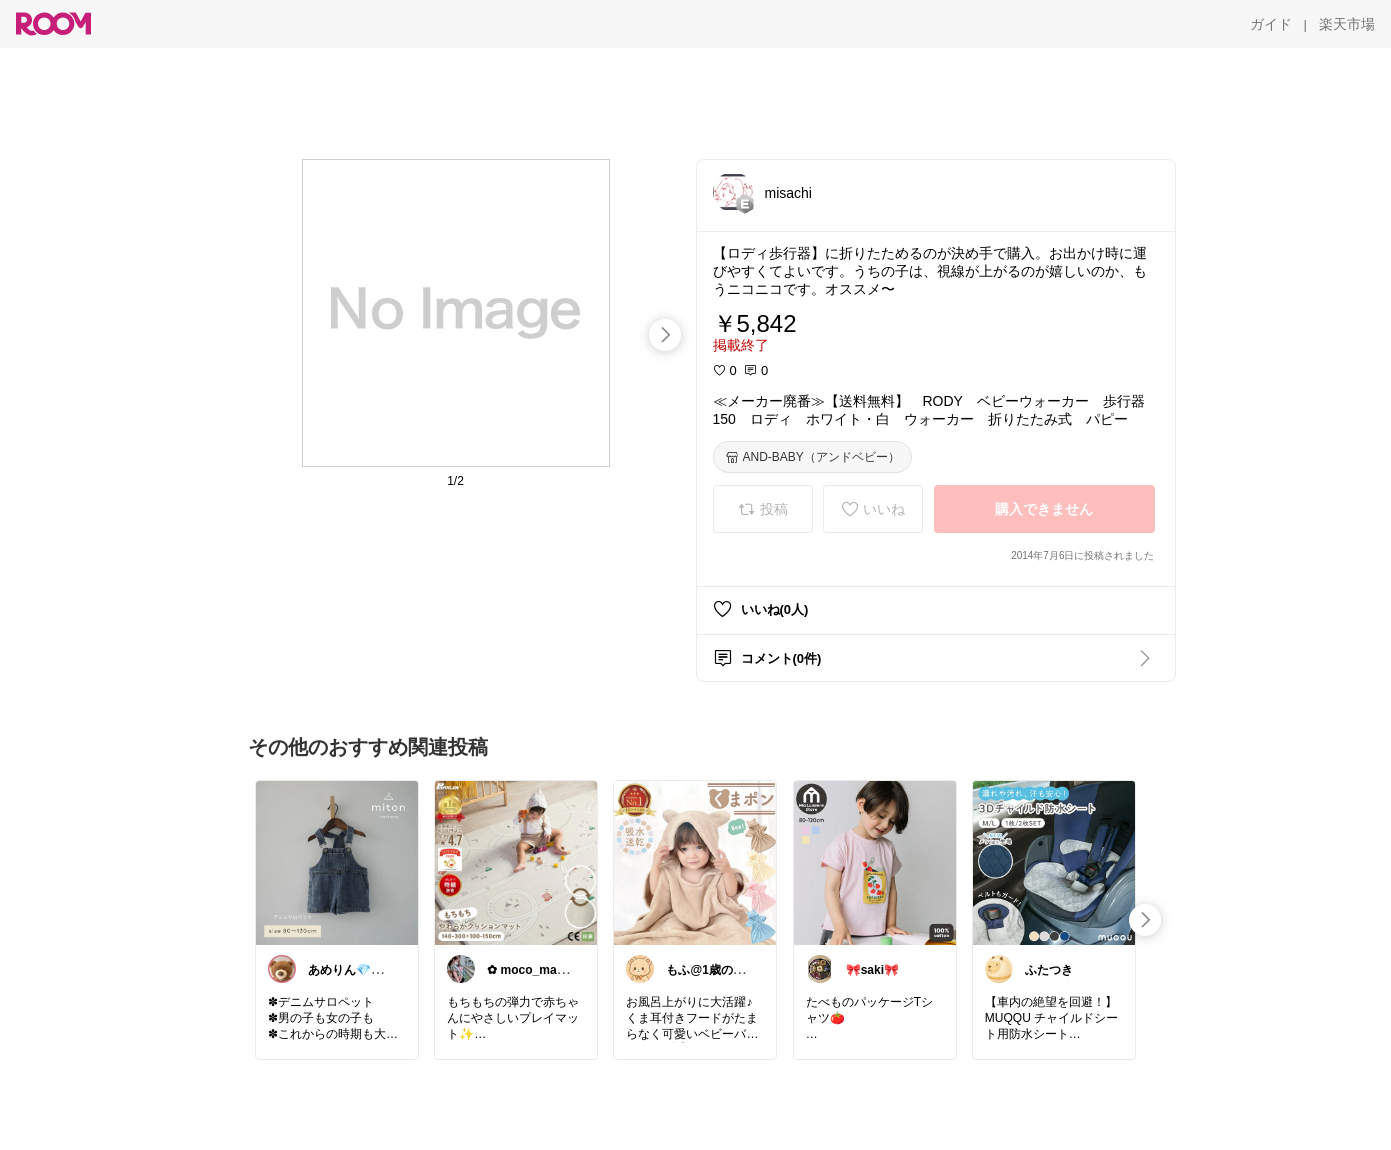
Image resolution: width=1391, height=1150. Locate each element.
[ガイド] (1271, 24)
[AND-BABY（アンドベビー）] (812, 457)
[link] (337, 862)
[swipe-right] (665, 335)
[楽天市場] (1347, 24)
